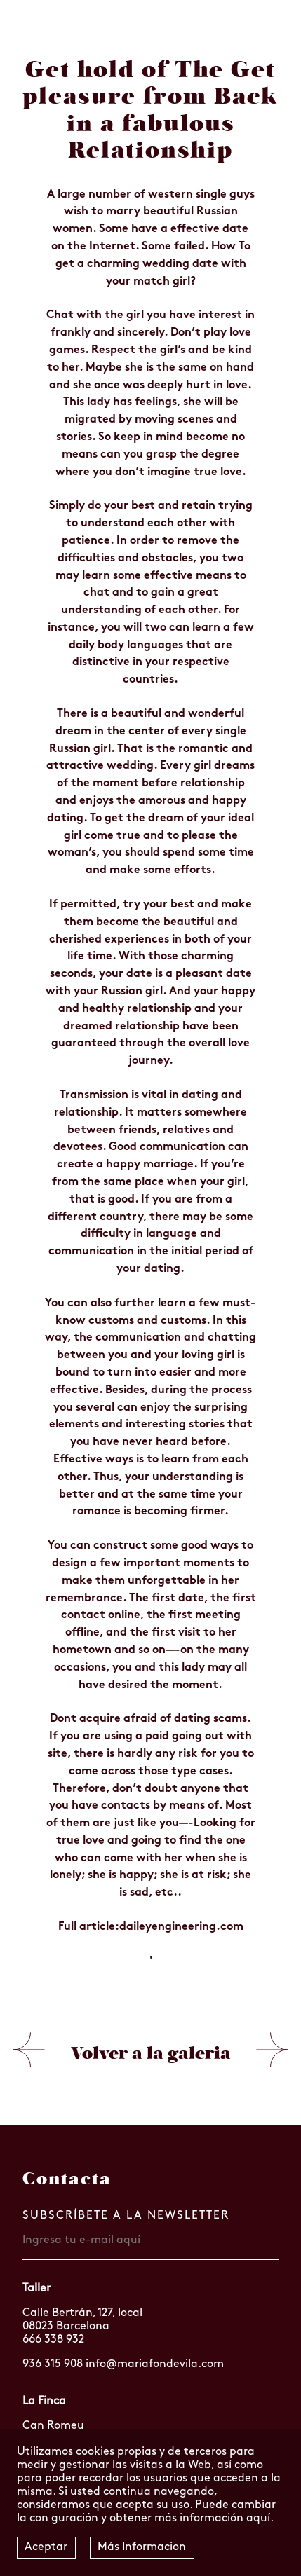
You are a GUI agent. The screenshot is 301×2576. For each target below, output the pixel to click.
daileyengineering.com (181, 1927)
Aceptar (46, 2547)
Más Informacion (142, 2547)
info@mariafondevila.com (155, 2364)
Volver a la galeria (151, 2053)
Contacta (67, 2178)
